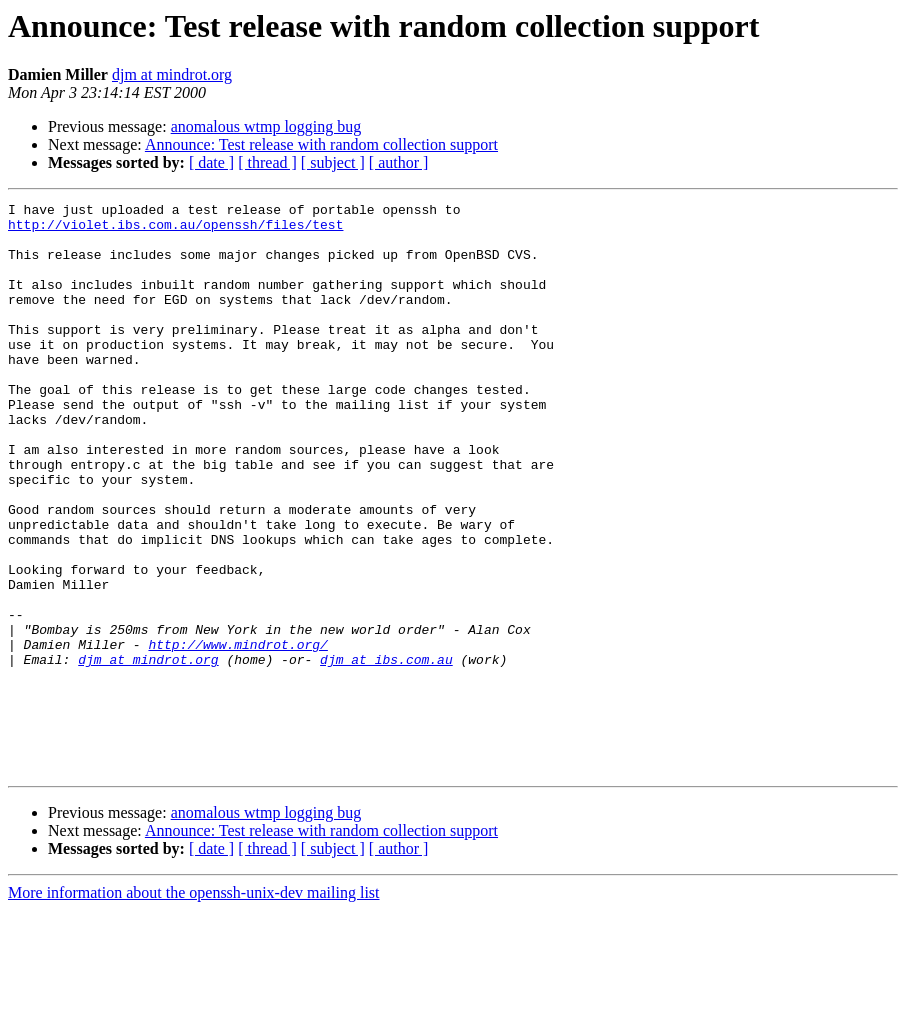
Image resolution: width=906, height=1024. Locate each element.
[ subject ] (333, 162)
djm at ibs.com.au (386, 752)
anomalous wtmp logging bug (266, 126)
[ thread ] (267, 162)
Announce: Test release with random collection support (321, 144)
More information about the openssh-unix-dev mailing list (194, 1006)
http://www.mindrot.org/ (237, 734)
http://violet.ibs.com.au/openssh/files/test (175, 230)
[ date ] (211, 162)
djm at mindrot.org (172, 74)
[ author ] (399, 162)
